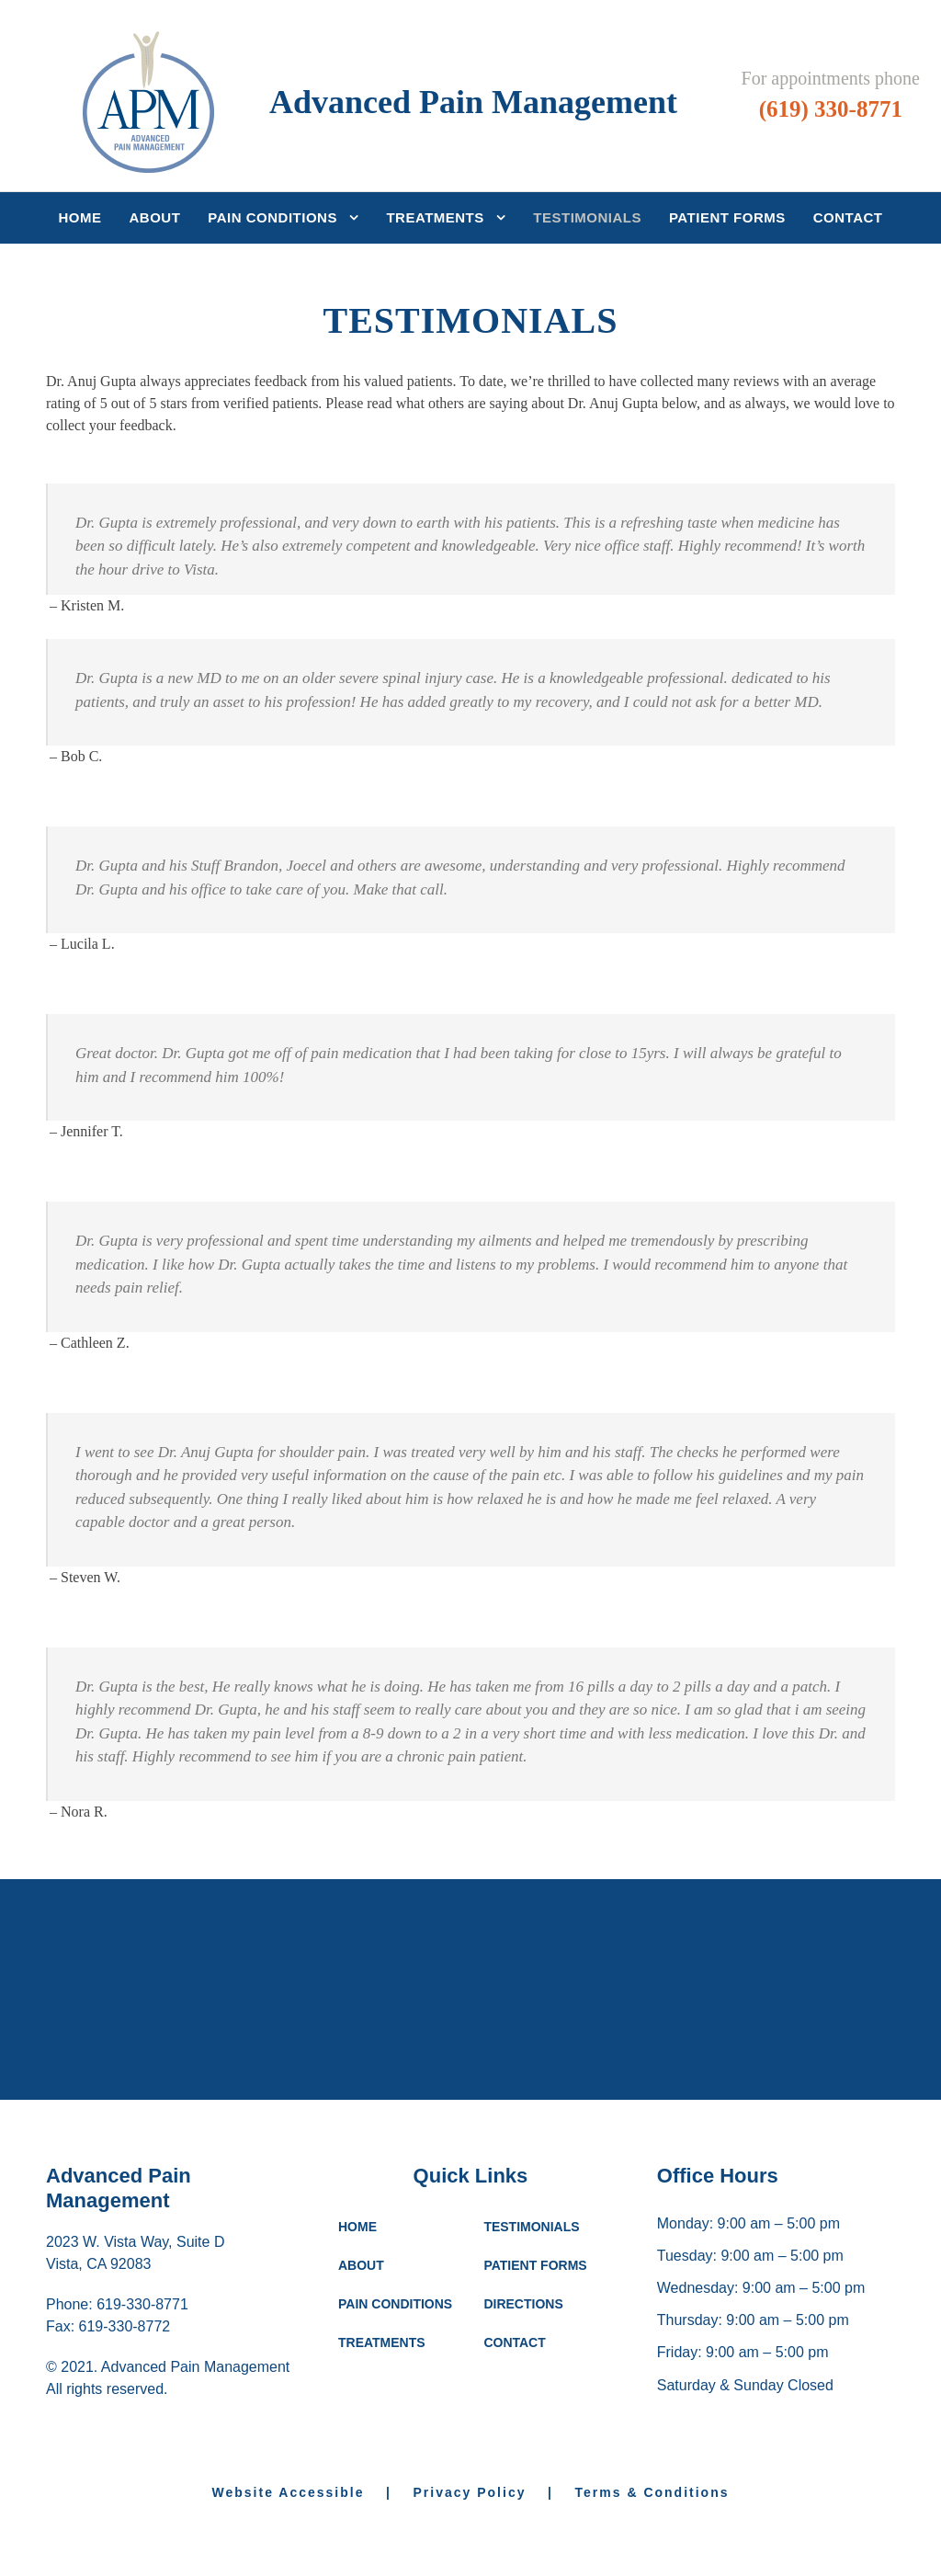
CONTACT (514, 2416)
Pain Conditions (272, 217)
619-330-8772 (125, 2400)
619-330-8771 (142, 2378)
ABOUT (361, 2338)
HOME (357, 2300)
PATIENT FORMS (534, 2338)
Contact (848, 217)
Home (80, 217)
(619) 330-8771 (830, 109)
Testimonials (587, 217)
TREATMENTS (381, 2416)
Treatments (434, 217)
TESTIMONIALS (531, 2300)
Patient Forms (727, 217)
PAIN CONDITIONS (395, 2377)
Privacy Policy (470, 2566)
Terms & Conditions (652, 2566)
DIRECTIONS (522, 2377)
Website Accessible (296, 2566)
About (155, 217)
